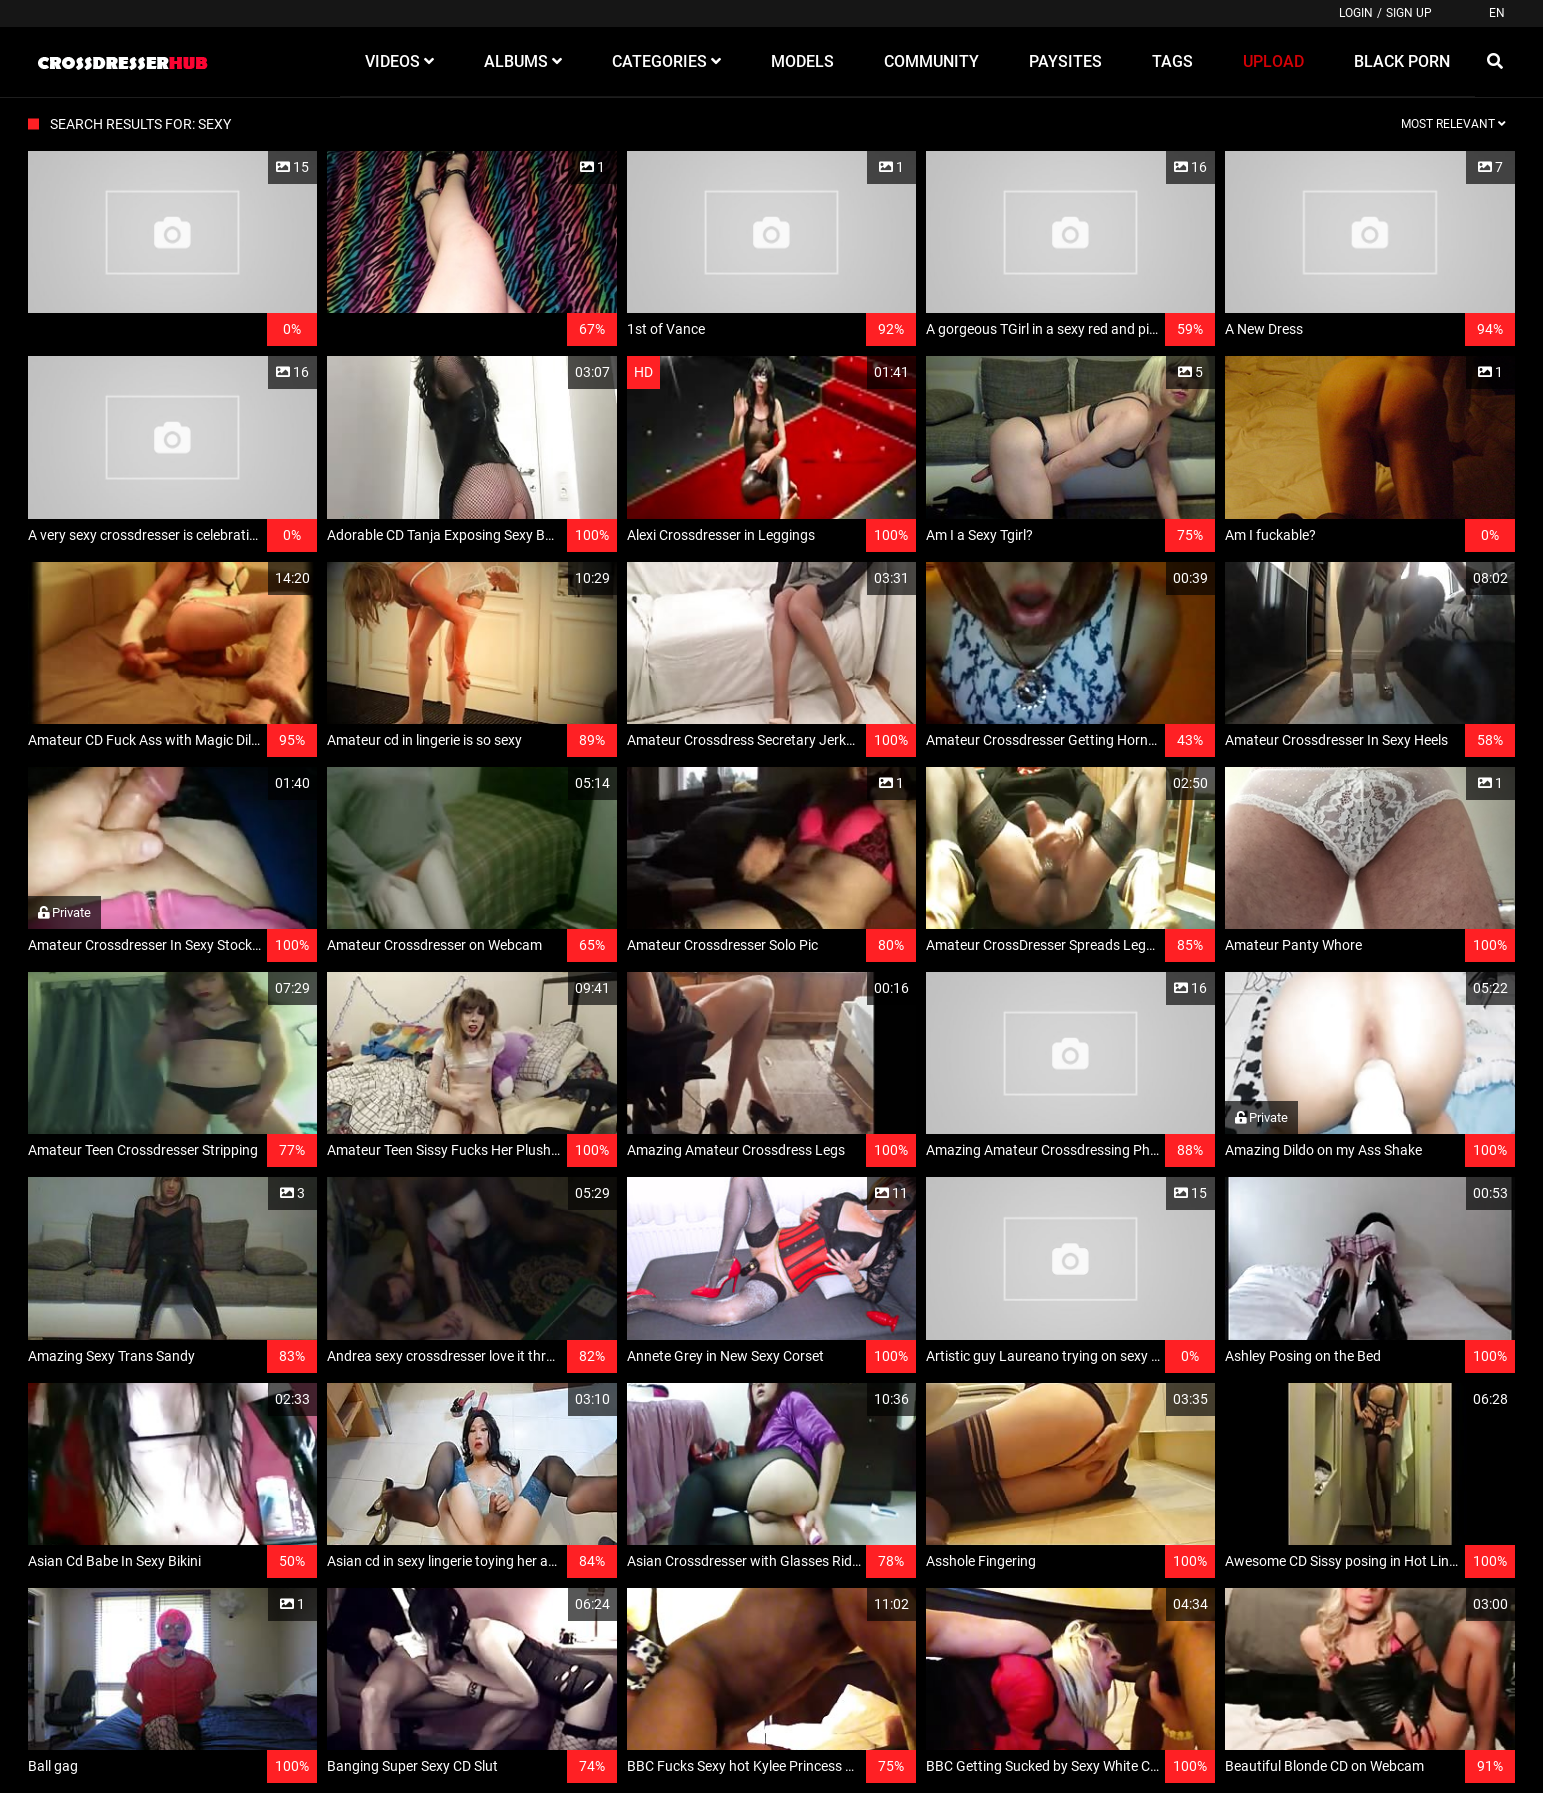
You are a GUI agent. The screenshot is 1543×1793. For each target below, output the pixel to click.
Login (1356, 13)
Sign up (1409, 13)
